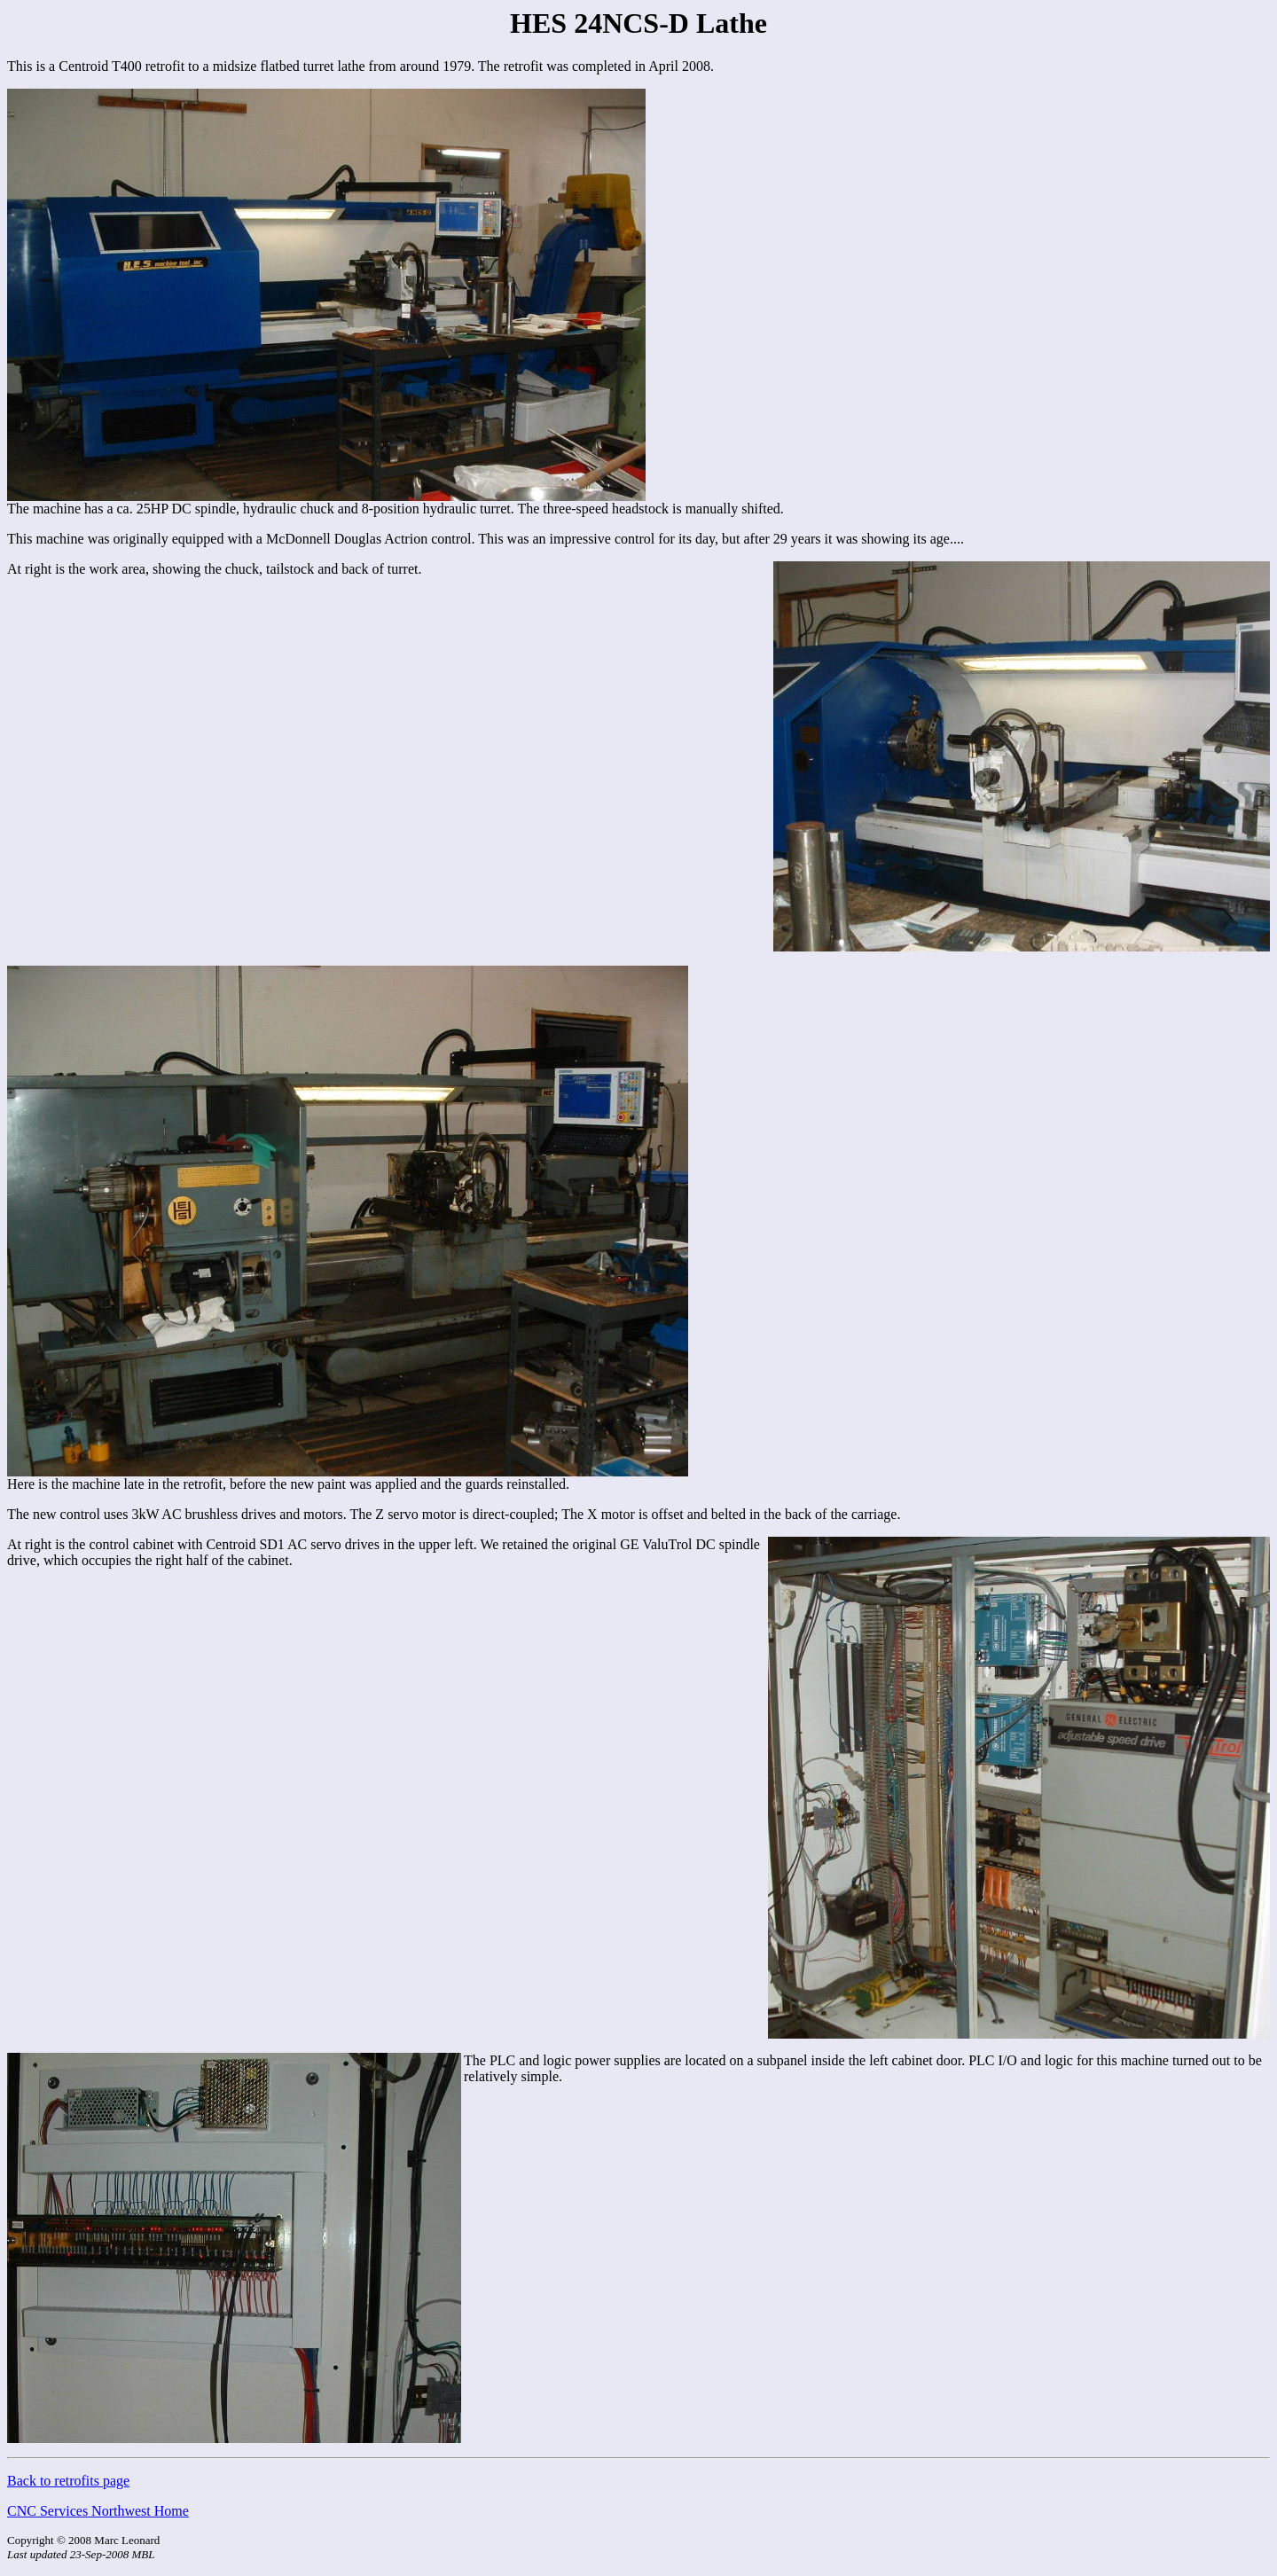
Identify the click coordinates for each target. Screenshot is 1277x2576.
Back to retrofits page (68, 2480)
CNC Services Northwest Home (98, 2510)
